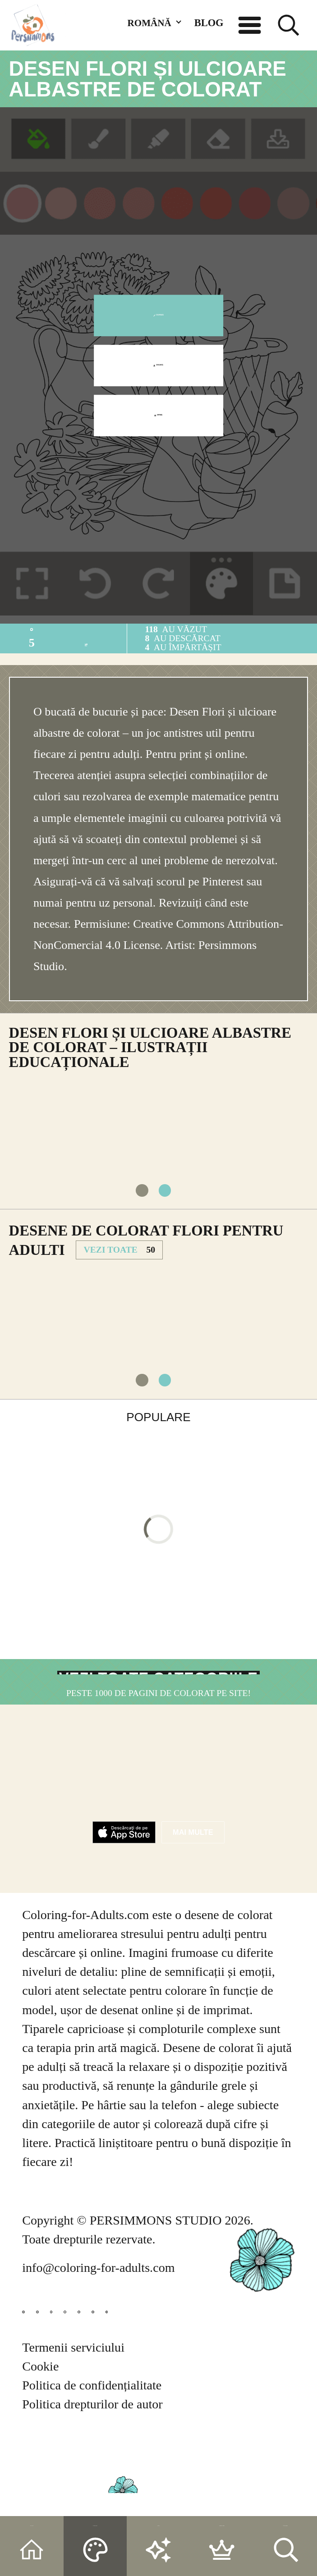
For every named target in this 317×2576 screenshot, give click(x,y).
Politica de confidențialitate (91, 2468)
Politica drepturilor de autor (92, 2487)
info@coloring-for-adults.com (98, 2328)
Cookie (40, 2449)
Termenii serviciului (73, 2430)
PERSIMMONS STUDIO (156, 2280)
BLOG (209, 22)
